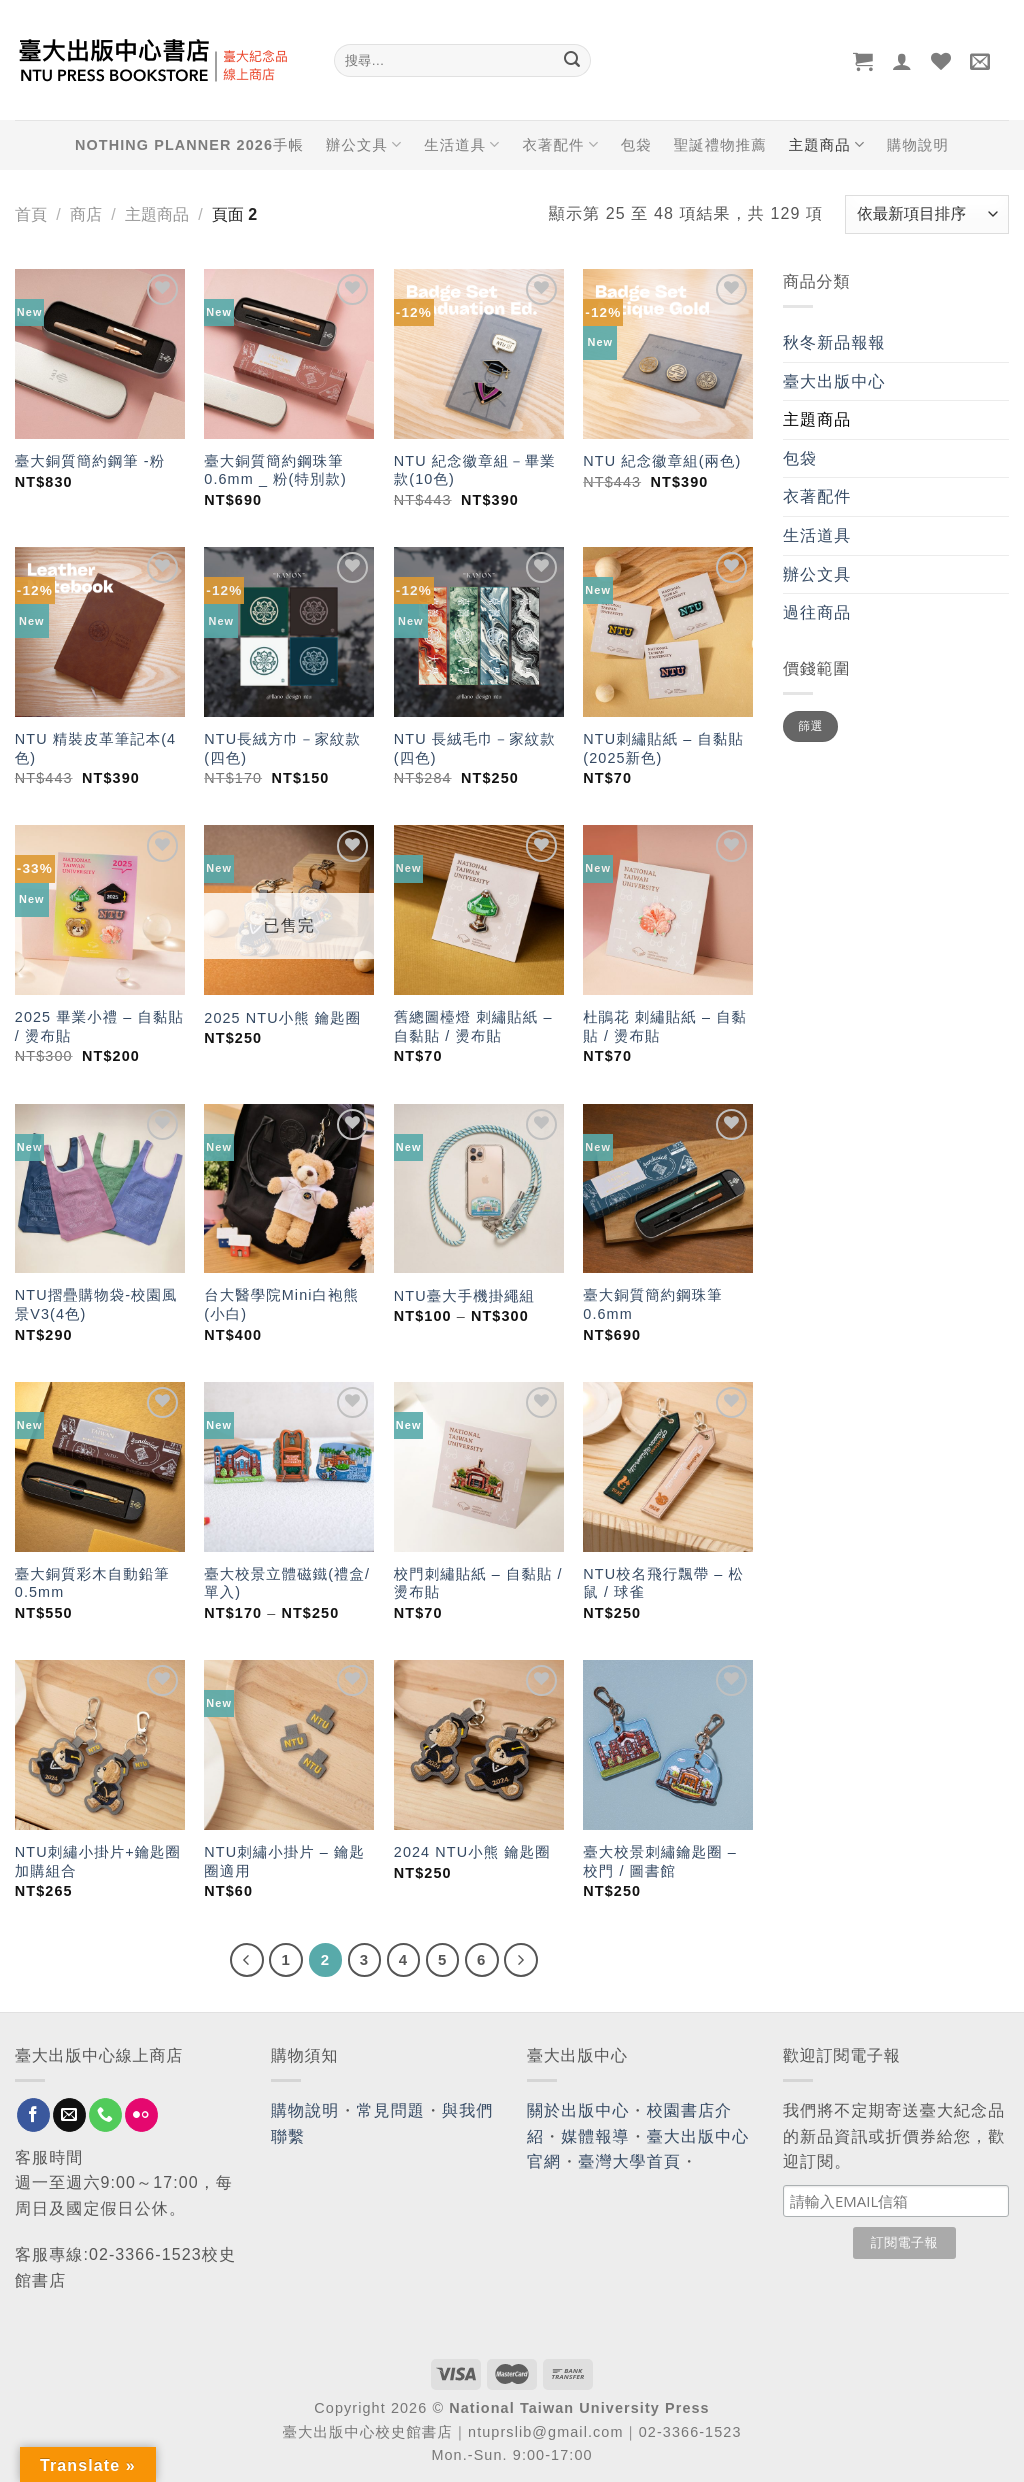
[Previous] (247, 1960)
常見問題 (391, 2110)
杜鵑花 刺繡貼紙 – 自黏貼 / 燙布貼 (665, 1026)
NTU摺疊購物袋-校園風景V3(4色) (96, 1304)
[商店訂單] (927, 214)
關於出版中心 (578, 2110)
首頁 (31, 214)
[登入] (902, 61)
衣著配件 (561, 144)
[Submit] (572, 61)
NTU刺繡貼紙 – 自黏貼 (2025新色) (663, 748)
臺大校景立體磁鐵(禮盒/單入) (287, 1583)
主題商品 (827, 144)
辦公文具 (364, 144)
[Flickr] (141, 2115)
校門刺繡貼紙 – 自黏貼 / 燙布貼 (478, 1583)
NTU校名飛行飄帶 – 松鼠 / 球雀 (663, 1583)
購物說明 (918, 145)
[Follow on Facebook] (33, 2115)
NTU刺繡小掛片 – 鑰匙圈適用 (284, 1861)
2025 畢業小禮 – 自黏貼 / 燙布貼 (99, 1026)
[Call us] (105, 2115)
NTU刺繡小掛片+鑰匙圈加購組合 (98, 1861)
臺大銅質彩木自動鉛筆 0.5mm (92, 1583)
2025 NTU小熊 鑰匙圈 (282, 1018)
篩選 (810, 726)
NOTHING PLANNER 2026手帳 (189, 145)
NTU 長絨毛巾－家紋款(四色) (475, 748)
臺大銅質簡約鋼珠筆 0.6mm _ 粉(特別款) (275, 470)
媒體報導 (595, 2136)
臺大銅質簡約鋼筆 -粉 (90, 461)
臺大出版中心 (834, 381)
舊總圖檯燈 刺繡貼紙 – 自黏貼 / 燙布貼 (473, 1026)
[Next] (521, 1960)
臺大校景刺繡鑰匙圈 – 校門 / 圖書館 (660, 1861)
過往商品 (817, 612)
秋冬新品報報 (834, 342)
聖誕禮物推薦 (720, 145)
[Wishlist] (941, 61)
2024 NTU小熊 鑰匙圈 (472, 1852)
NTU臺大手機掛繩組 (464, 1296)
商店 (86, 214)
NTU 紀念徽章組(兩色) (662, 461)
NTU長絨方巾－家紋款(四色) (282, 748)
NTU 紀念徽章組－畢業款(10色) (475, 470)
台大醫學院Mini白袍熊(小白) (281, 1304)
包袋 (636, 145)
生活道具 (462, 144)
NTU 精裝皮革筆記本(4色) (95, 748)
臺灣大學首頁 (629, 2161)
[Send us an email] (69, 2115)
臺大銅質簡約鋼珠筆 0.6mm (652, 1304)
